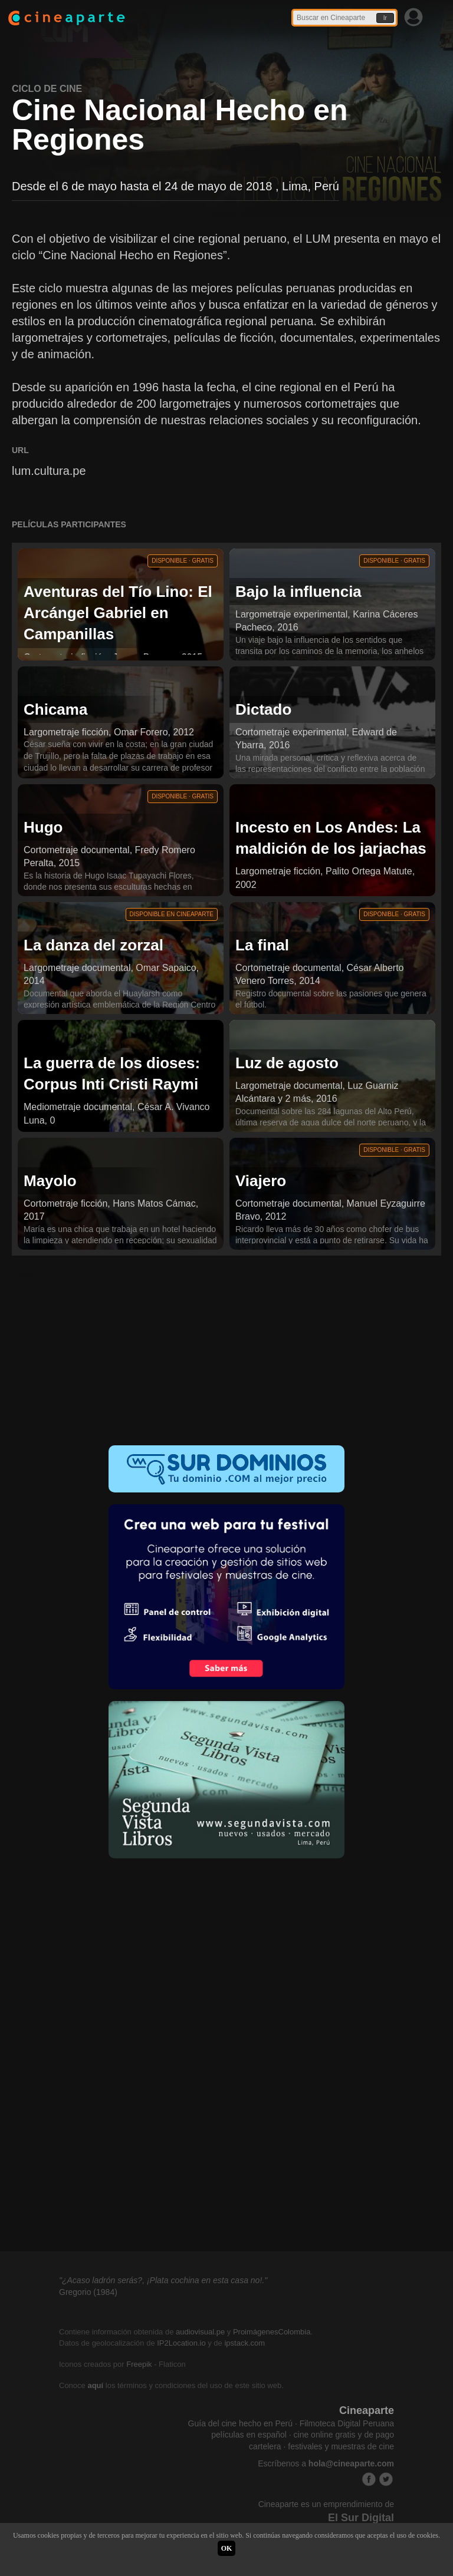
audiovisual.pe (200, 2331)
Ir (385, 18)
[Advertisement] (226, 1355)
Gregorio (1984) (88, 2292)
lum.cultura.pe (49, 470)
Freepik (139, 2364)
